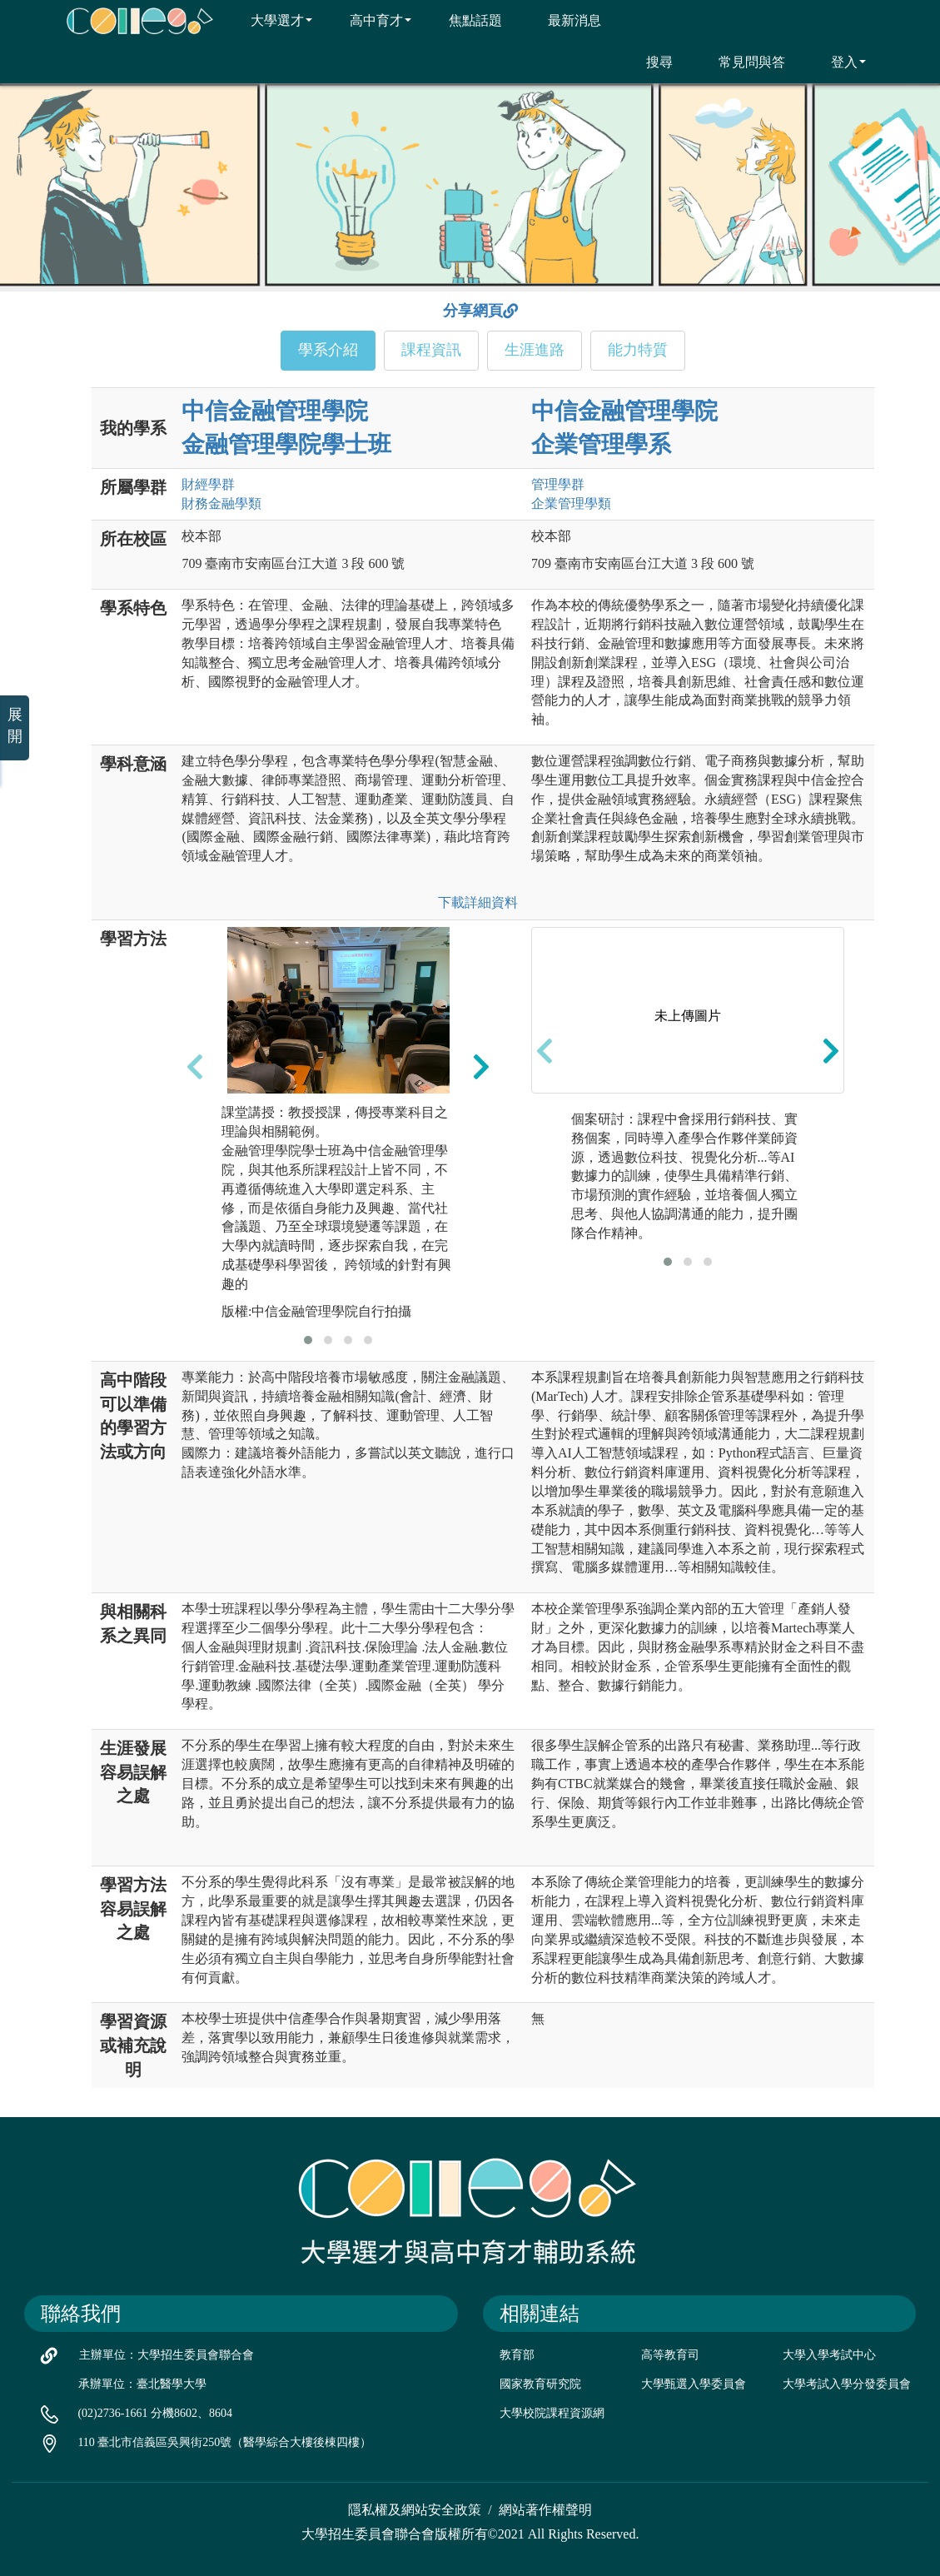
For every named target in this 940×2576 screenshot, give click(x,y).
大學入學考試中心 (829, 2355)
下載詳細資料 (478, 902)
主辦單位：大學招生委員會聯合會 (166, 2355)
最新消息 (564, 19)
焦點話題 (465, 19)
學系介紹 (328, 349)
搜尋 (649, 61)
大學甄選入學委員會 (693, 2384)
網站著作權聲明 (545, 2510)
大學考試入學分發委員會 (847, 2384)
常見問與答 (741, 61)
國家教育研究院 (540, 2384)
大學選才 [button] (271, 19)
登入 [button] (838, 61)
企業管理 (571, 503)
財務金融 (221, 503)
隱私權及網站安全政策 (414, 2510)
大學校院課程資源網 (552, 2413)
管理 (557, 484)
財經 (208, 484)
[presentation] (195, 1066)
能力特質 (638, 349)
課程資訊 (431, 349)
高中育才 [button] (370, 19)
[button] (308, 1340)
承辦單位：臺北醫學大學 (142, 2384)
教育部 (517, 2355)
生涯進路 (534, 349)
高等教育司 (670, 2355)
